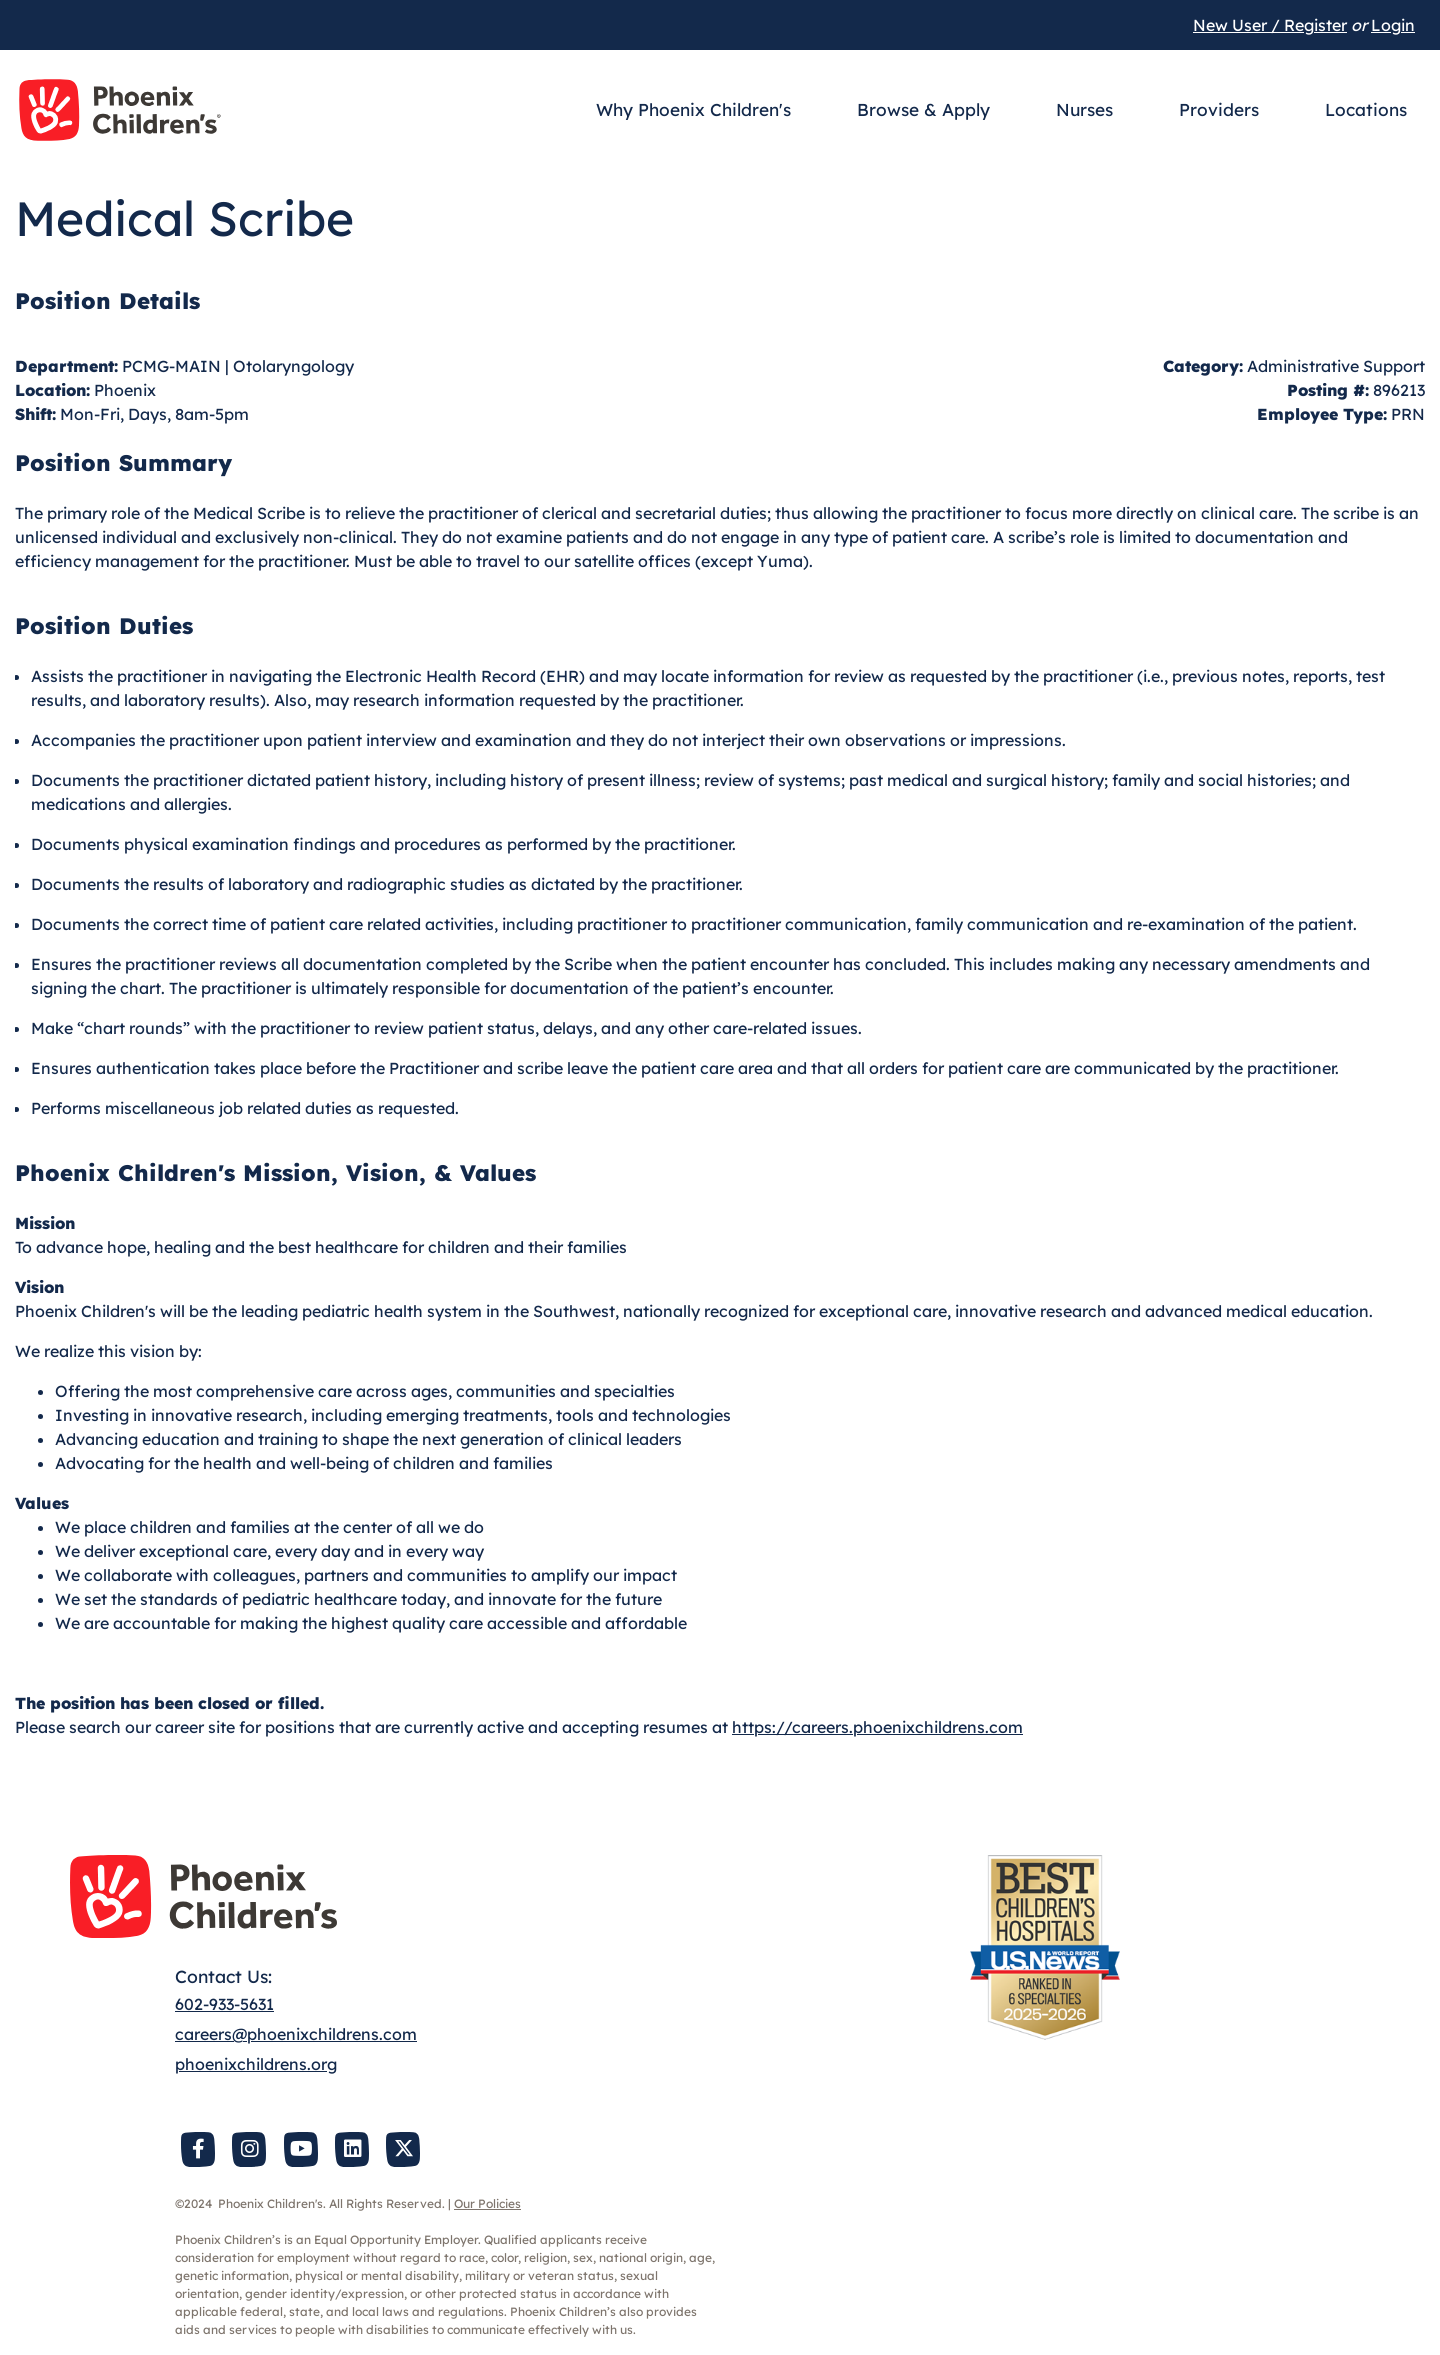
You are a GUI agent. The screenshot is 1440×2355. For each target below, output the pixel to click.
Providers (1219, 109)
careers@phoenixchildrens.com (296, 2034)
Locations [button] (1366, 109)
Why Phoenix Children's (693, 109)
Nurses (1084, 109)
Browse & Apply (923, 109)
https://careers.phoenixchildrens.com (877, 1727)
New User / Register (1270, 25)
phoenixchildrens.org (256, 2064)
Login (1393, 25)
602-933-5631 (224, 2004)
